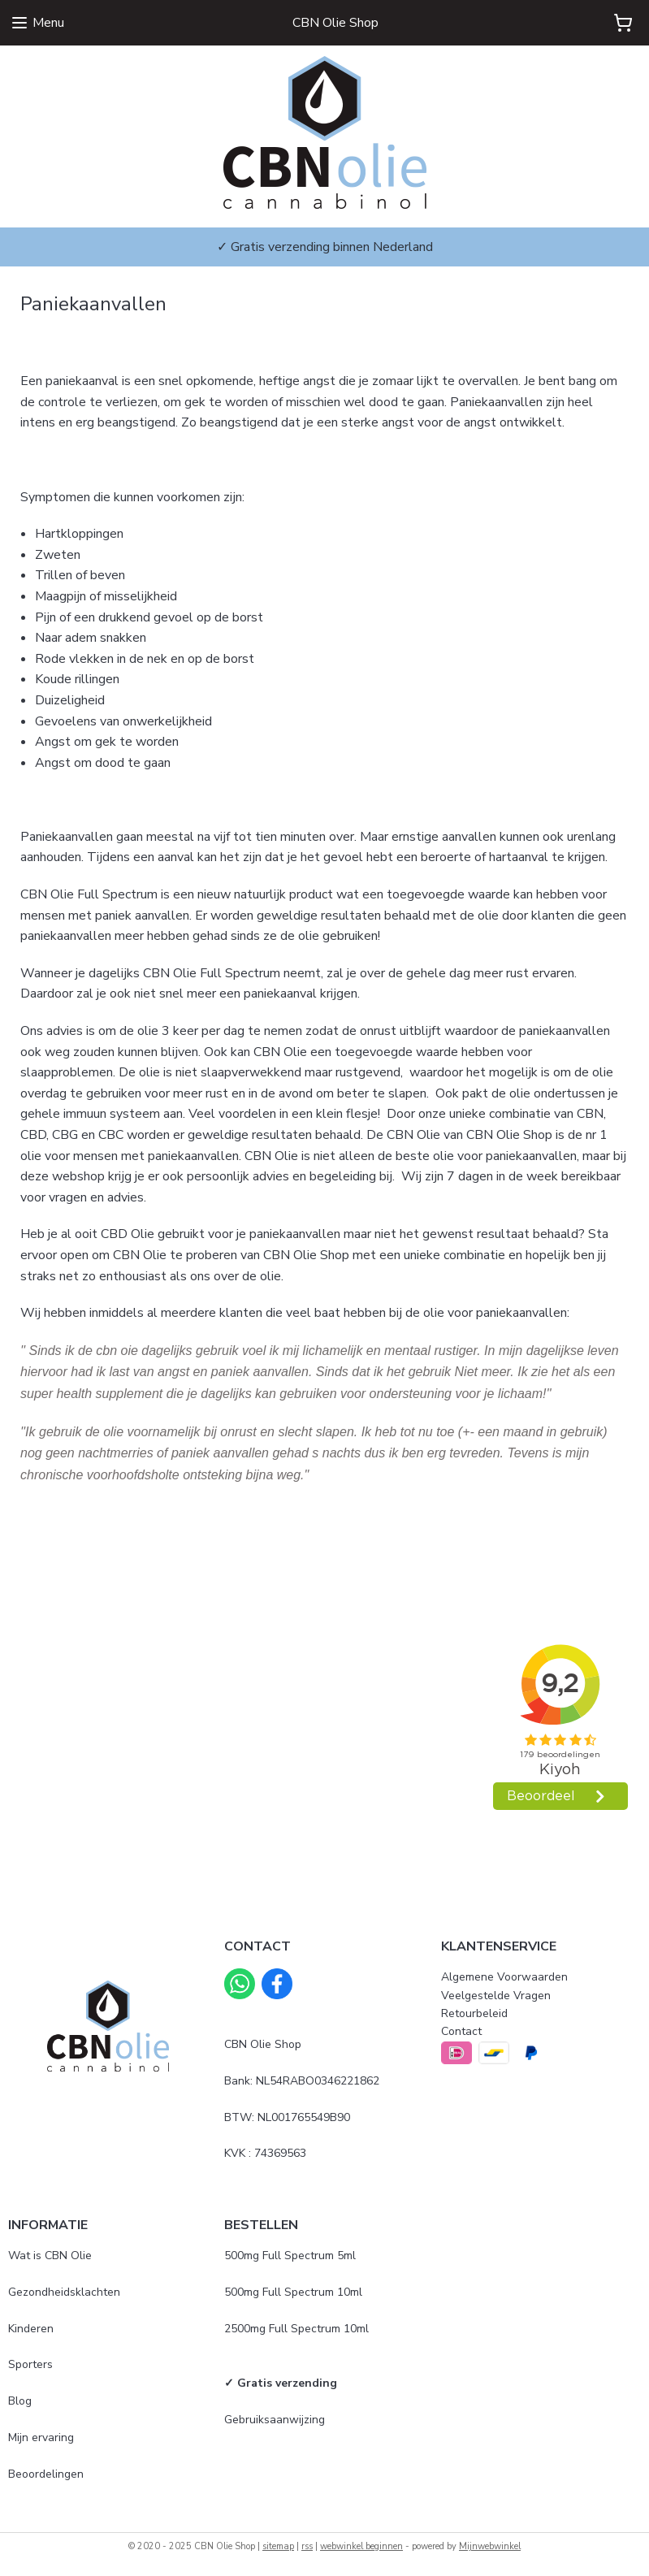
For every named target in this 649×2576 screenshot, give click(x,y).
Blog (20, 2401)
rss (307, 2546)
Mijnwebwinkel (490, 2546)
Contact (461, 2031)
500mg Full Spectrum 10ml (293, 2292)
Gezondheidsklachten (64, 2292)
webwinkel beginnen (361, 2546)
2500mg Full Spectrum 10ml (296, 2328)
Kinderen (31, 2328)
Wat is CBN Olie (50, 2255)
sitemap (278, 2546)
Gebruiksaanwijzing (274, 2419)
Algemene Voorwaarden (504, 1977)
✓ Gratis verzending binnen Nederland (325, 247)
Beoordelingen (46, 2474)
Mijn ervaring (41, 2437)
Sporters (30, 2364)
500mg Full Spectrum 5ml (290, 2255)
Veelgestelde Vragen (496, 1995)
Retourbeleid (474, 2013)
